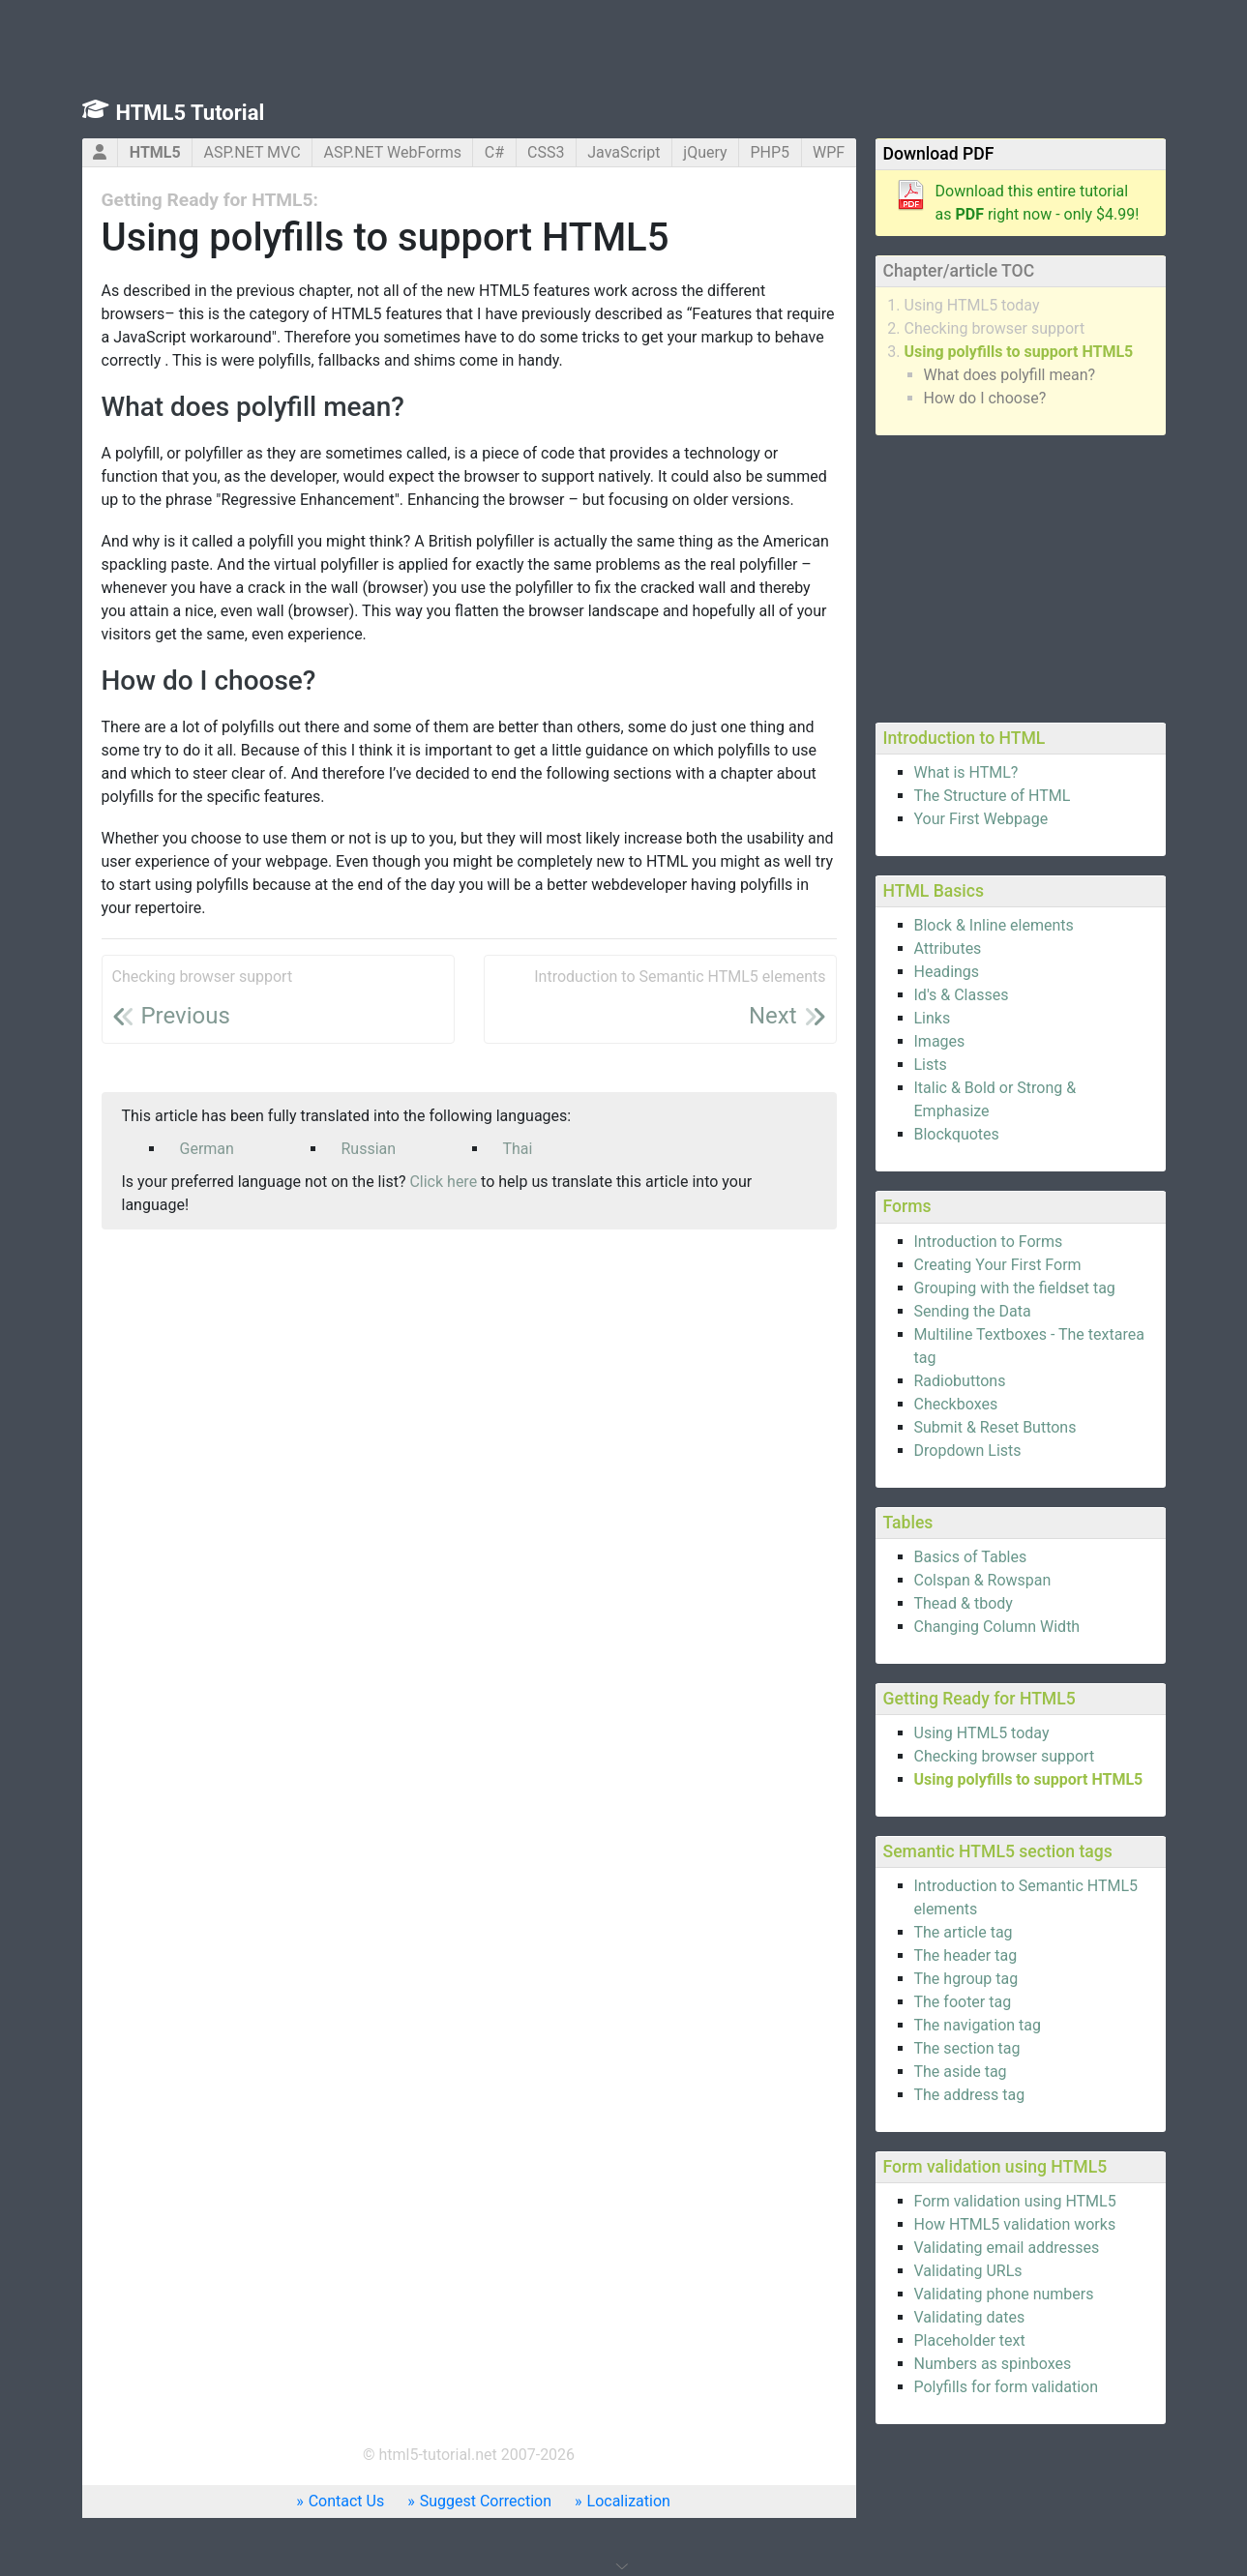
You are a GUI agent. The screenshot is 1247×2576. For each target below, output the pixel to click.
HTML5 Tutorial (190, 113)
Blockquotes (956, 1134)
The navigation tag (978, 2025)
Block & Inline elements (994, 925)
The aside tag (960, 2071)
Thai (518, 1149)
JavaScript (623, 152)
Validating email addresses (1007, 2247)
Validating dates (969, 2317)
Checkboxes (956, 1404)
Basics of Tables (970, 1557)
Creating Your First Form (998, 1265)
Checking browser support (995, 328)
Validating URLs (968, 2271)
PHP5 (769, 152)
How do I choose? (985, 398)
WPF (829, 152)
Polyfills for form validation (1006, 2387)
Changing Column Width (997, 1626)
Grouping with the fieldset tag (1014, 1288)
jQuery (705, 152)
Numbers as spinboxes (993, 2363)
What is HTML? (966, 772)
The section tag (967, 2048)
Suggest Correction (485, 2501)
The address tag (969, 2095)
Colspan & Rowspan (983, 1580)
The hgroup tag (966, 1978)
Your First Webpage (981, 819)
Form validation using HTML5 (1015, 2201)
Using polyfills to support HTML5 (1019, 351)
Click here (443, 1181)
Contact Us (347, 2501)
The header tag (966, 1955)
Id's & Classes (961, 995)
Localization (628, 2501)
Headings (947, 971)
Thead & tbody (963, 1603)
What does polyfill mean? (1010, 375)
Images (939, 1041)
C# (494, 152)
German (207, 1149)
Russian (369, 1149)
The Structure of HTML (992, 795)
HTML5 (155, 152)
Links (932, 1018)
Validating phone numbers (1004, 2294)
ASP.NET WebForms (392, 152)
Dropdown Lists (968, 1450)
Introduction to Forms (988, 1241)
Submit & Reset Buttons (995, 1427)
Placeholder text (969, 2340)
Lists (930, 1064)
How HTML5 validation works (1015, 2224)
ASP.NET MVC (252, 152)
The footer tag (963, 2002)
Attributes (948, 948)
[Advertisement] (1021, 575)
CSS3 (545, 152)
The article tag (963, 1932)
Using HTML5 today (972, 305)
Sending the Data (972, 1311)
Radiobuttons (960, 1381)
